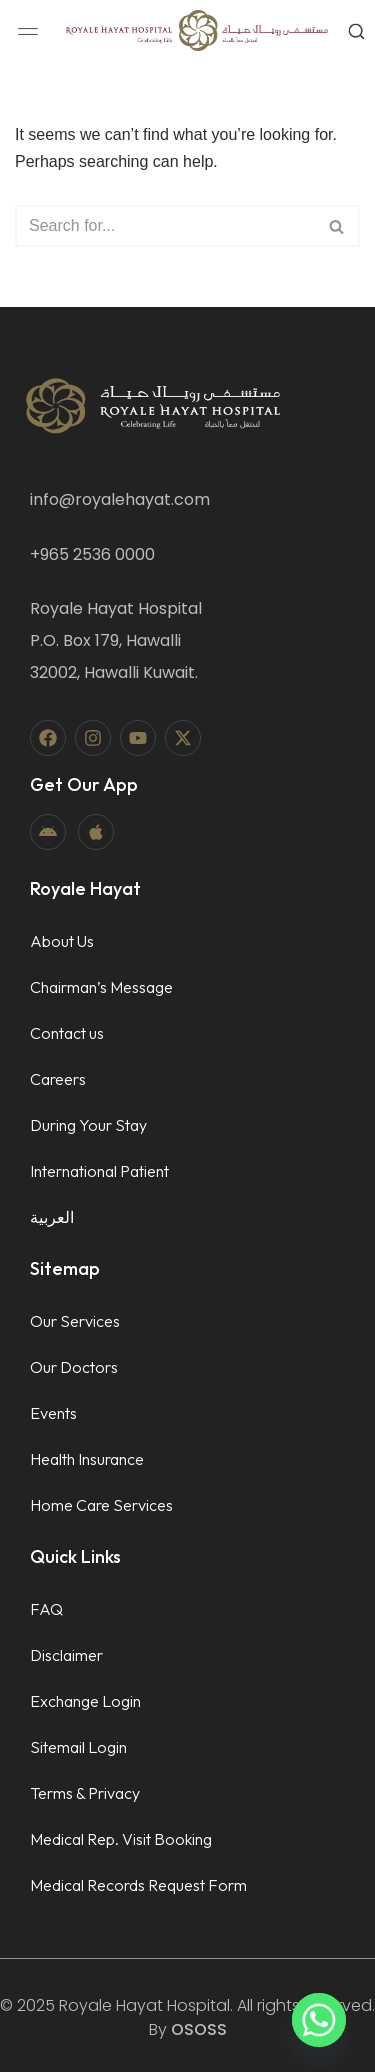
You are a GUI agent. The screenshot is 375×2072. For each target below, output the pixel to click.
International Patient (99, 1171)
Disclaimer (66, 1655)
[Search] (165, 226)
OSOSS (199, 2029)
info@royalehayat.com (120, 499)
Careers (58, 1079)
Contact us (67, 1033)
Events (53, 1413)
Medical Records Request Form (138, 1885)
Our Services (75, 1321)
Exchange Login (85, 1701)
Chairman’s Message (101, 987)
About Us (62, 941)
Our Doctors (74, 1367)
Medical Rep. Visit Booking (121, 1839)
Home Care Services (101, 1505)
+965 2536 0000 (92, 554)
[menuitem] (101, 1217)
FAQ (46, 1609)
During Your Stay (88, 1125)
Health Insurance (87, 1459)
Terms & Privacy (85, 1793)
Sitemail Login (78, 1747)
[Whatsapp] (319, 2020)
